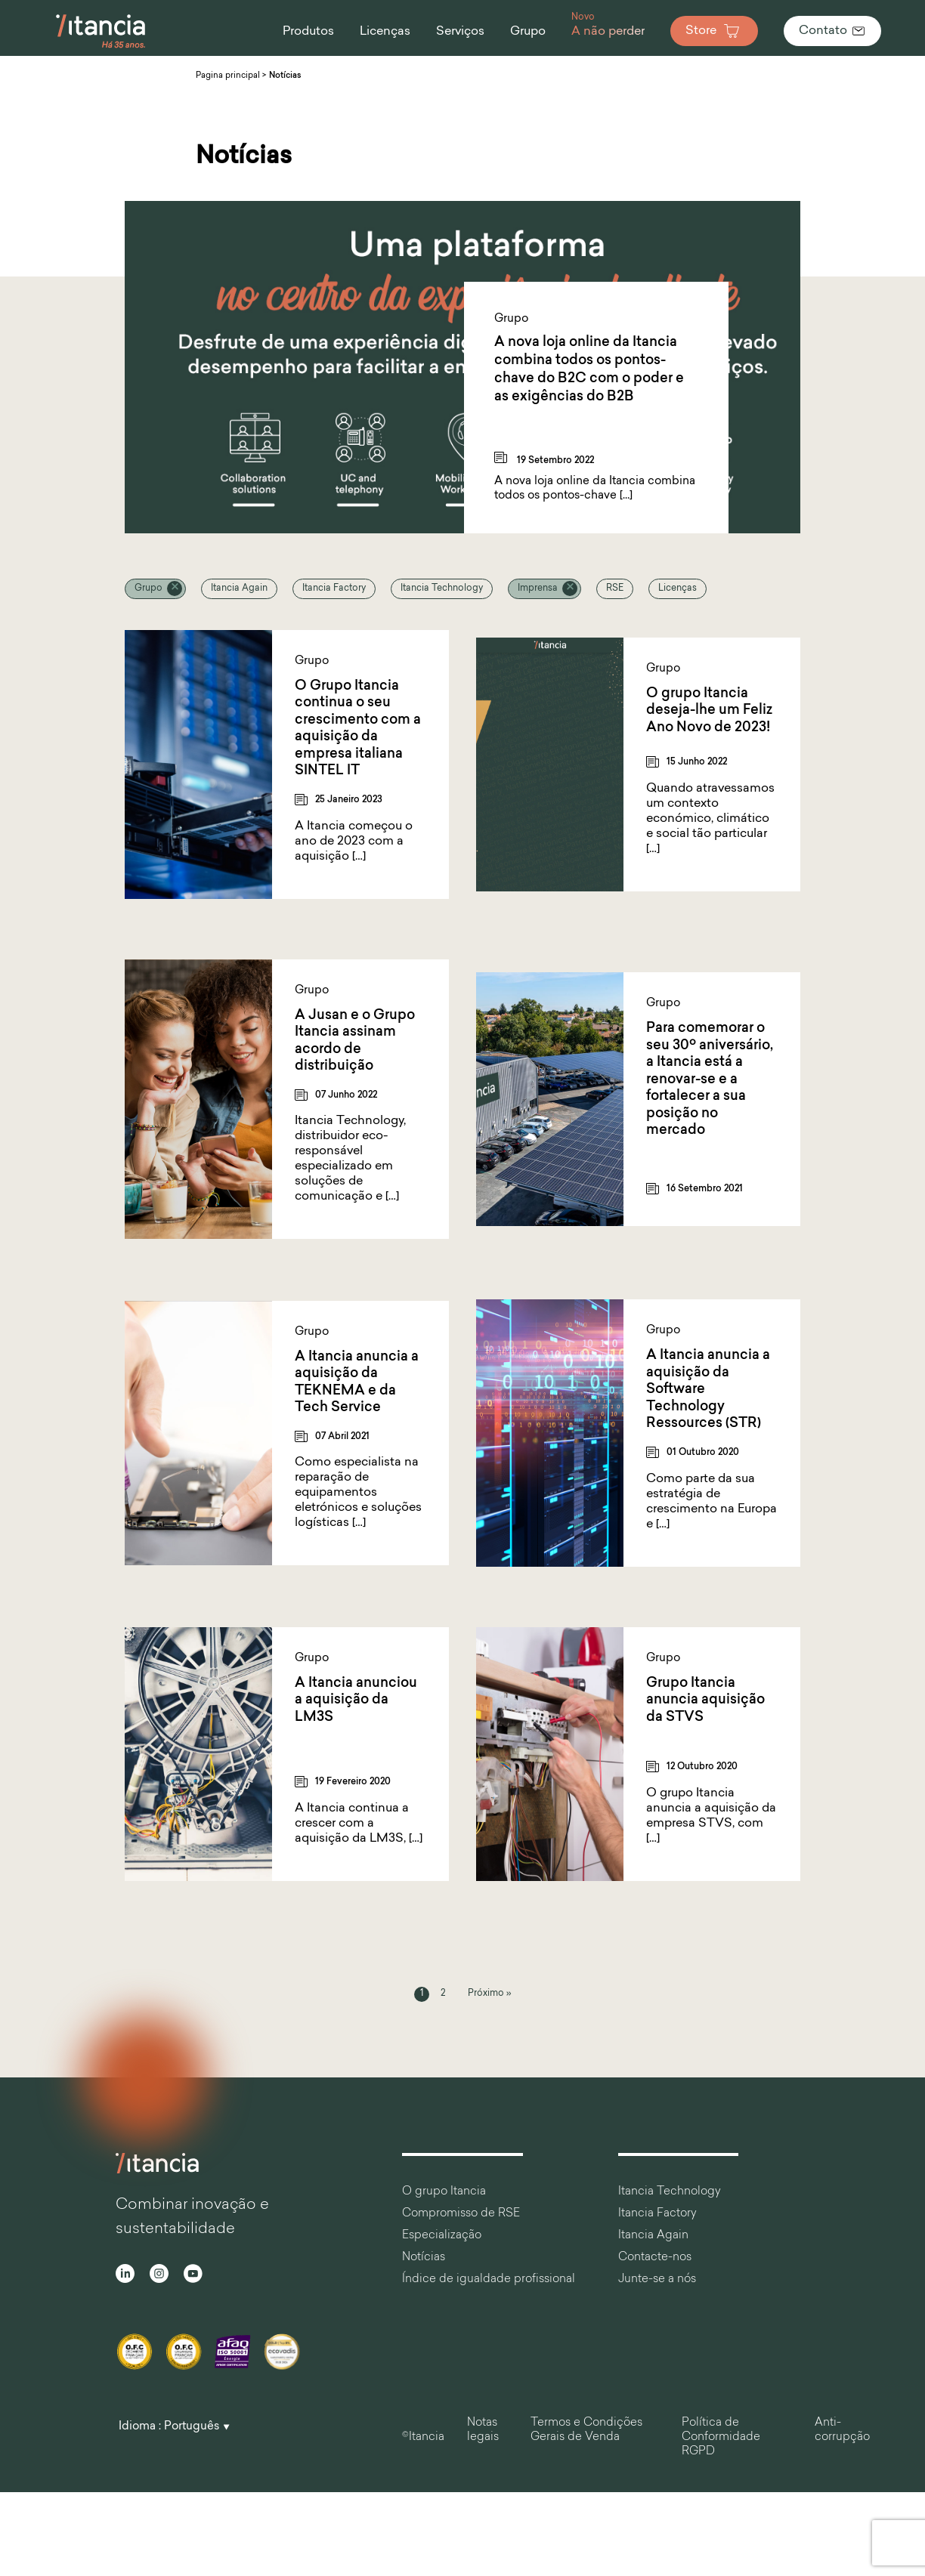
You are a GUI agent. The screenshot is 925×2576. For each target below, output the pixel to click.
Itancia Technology (442, 588)
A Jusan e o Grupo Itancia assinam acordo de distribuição (355, 1041)
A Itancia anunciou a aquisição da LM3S (356, 1700)
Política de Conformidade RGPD (721, 2437)
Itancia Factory (334, 588)
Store (714, 31)
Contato (832, 31)
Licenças (677, 588)
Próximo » (489, 1993)
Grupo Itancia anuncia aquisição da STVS (705, 1700)
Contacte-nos (654, 2257)
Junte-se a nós (657, 2279)
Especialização (441, 2235)
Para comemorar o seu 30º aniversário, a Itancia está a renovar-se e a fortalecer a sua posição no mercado (709, 1079)
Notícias (423, 2257)
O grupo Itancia (444, 2192)
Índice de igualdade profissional (488, 2279)
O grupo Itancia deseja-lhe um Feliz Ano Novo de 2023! (709, 711)
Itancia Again (239, 588)
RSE (614, 588)
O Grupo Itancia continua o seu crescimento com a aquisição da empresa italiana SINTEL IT (358, 729)
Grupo (148, 588)
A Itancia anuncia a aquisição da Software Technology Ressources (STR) (708, 1389)
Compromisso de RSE (461, 2213)
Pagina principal (228, 76)
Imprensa (538, 588)
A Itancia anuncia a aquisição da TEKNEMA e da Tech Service (357, 1383)
